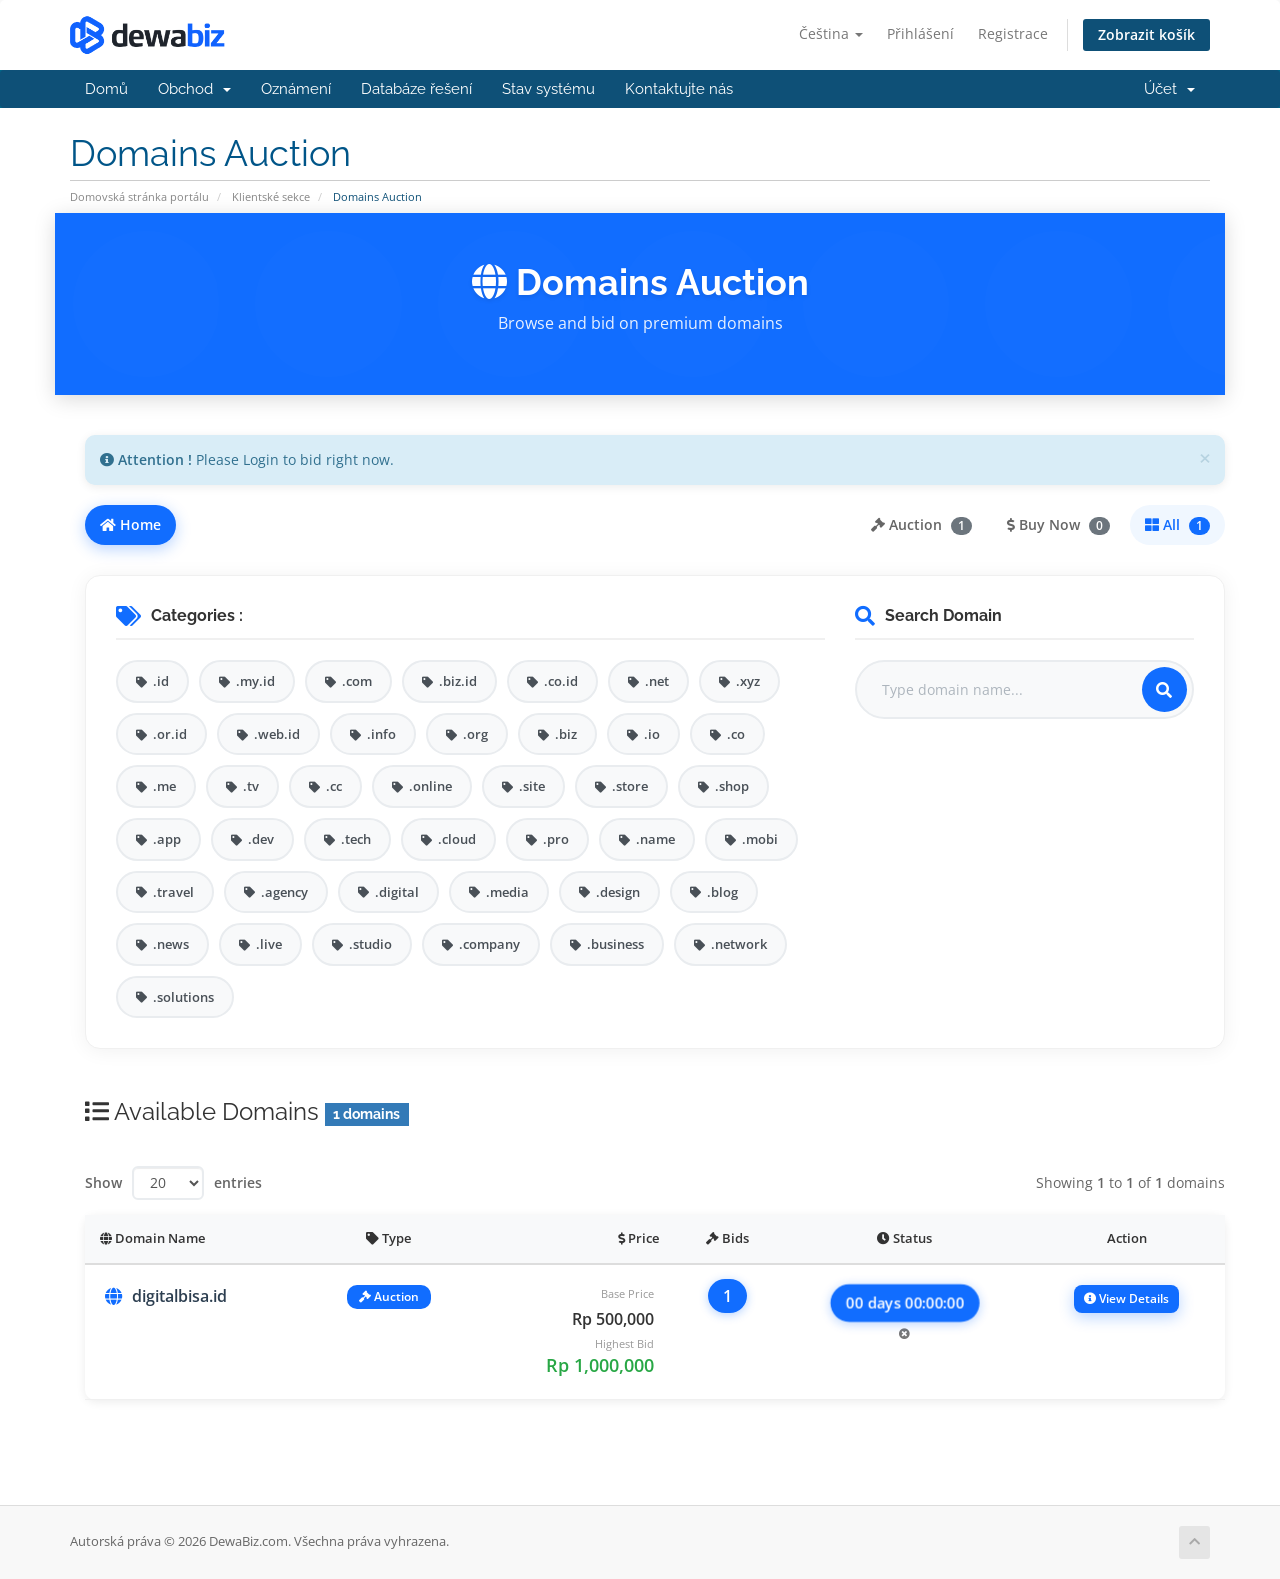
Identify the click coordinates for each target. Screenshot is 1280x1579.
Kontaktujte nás (679, 89)
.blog (714, 892)
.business (607, 944)
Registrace (1013, 33)
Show (103, 1182)
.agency (276, 892)
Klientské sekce (271, 196)
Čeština (831, 33)
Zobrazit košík (1146, 34)
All (1177, 525)
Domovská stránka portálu (139, 196)
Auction (921, 525)
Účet (1169, 89)
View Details (1126, 1298)
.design (609, 892)
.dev (252, 839)
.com (348, 681)
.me (156, 786)
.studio (362, 944)
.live (260, 944)
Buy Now (1058, 525)
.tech (347, 839)
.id (152, 681)
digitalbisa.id (179, 1296)
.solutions (175, 997)
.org (467, 734)
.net (648, 681)
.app (158, 839)
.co (727, 734)
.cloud (448, 839)
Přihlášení (920, 33)
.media (499, 892)
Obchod (194, 89)
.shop (723, 786)
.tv (242, 786)
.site (523, 786)
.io (643, 734)
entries (238, 1182)
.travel (165, 892)
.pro (547, 839)
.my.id (247, 681)
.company (481, 944)
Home (130, 524)
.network (730, 944)
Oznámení (296, 89)
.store (621, 786)
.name (647, 839)
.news (162, 944)
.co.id (552, 681)
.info (373, 734)
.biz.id (449, 681)
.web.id (268, 734)
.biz (557, 734)
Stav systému (548, 89)
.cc (325, 786)
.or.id (161, 734)
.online (422, 786)
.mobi (751, 839)
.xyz (739, 681)
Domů (106, 89)
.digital (388, 892)
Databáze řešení (416, 89)
